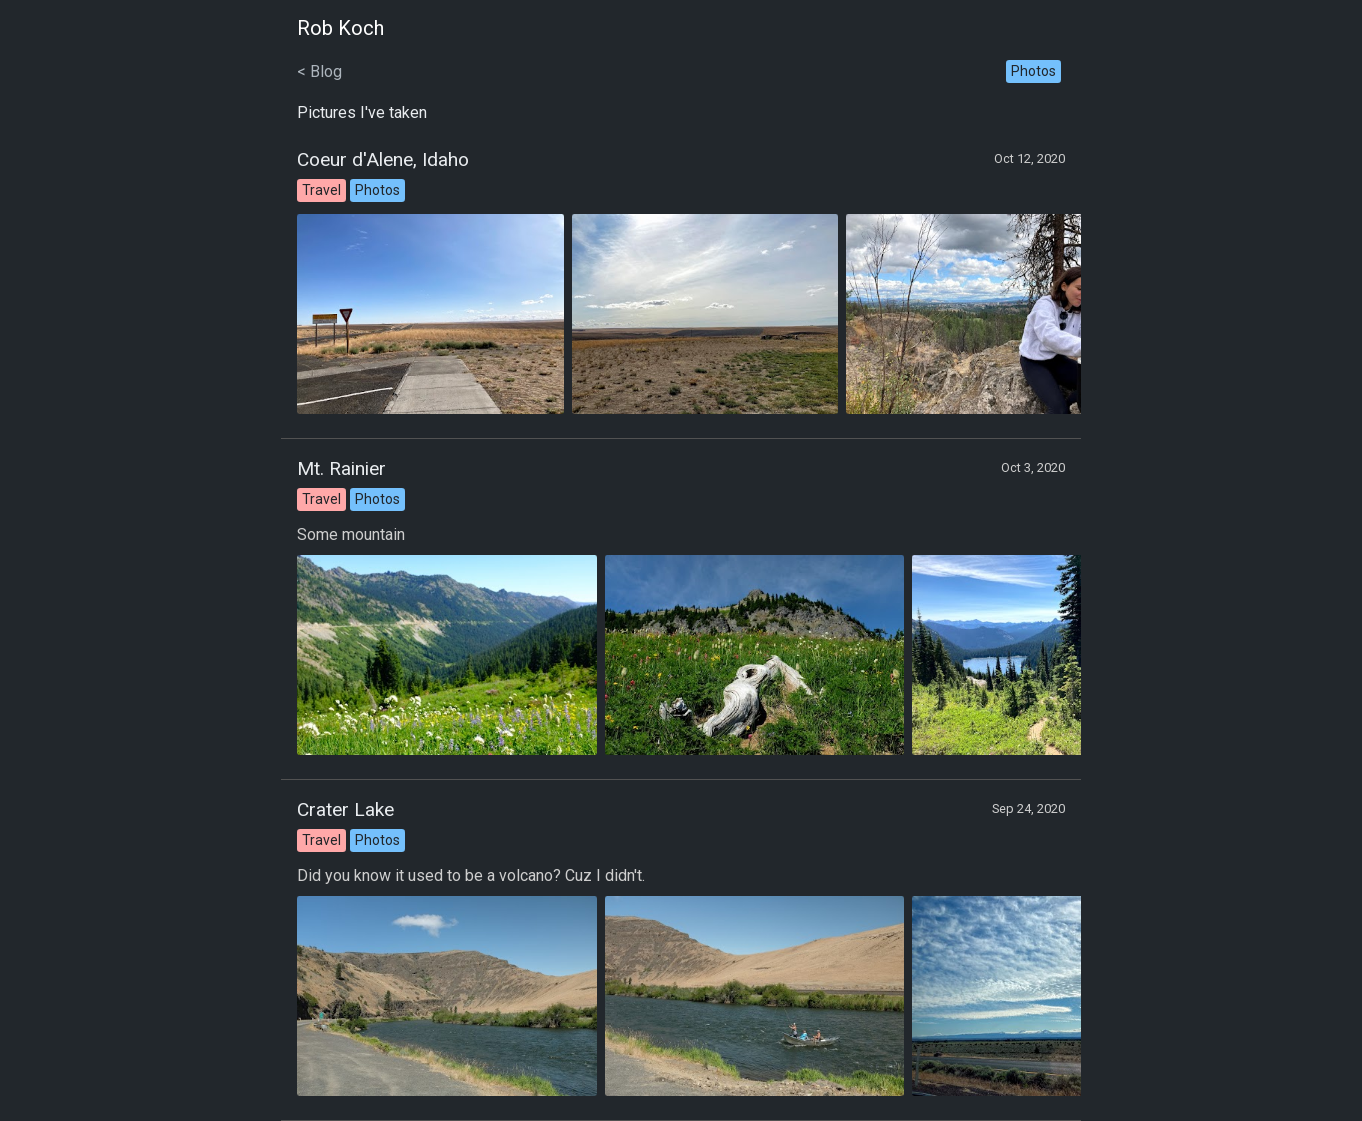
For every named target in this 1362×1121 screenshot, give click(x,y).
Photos (1033, 71)
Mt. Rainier (341, 468)
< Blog (319, 71)
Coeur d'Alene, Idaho (383, 159)
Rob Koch (340, 28)
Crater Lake (345, 809)
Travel (321, 190)
